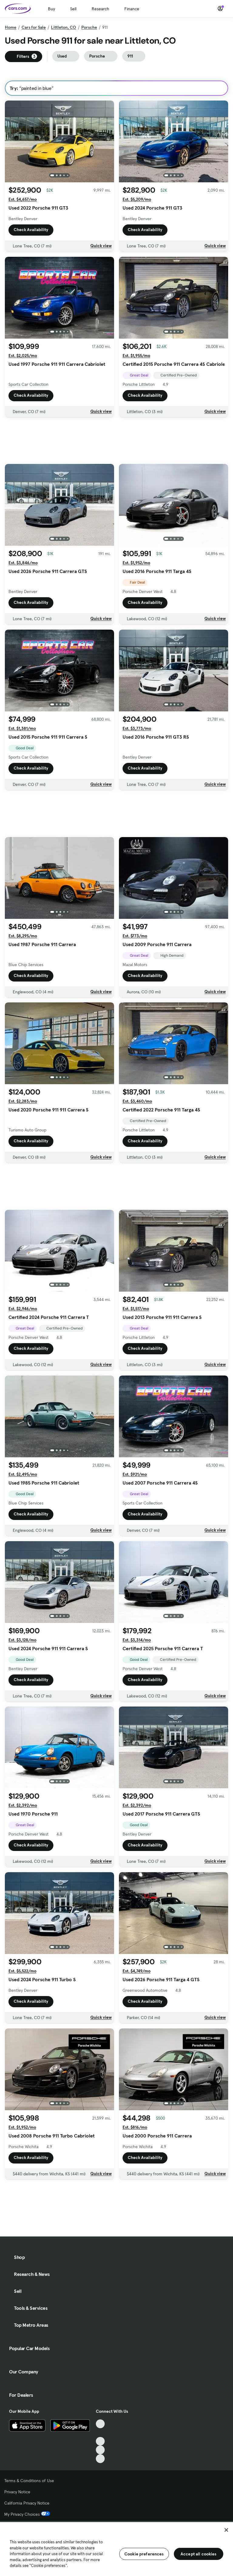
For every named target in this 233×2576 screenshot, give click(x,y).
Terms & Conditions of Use (29, 2480)
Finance (131, 9)
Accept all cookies (199, 2554)
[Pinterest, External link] (100, 2458)
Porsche (89, 27)
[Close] (226, 2530)
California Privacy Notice (26, 2503)
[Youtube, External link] (100, 2441)
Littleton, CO (63, 27)
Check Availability (31, 229)
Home (10, 27)
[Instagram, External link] (100, 2449)
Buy (51, 9)
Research (100, 9)
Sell (73, 9)
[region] (116, 2548)
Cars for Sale (34, 27)
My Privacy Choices (27, 2514)
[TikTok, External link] (100, 2423)
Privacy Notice (17, 2492)
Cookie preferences (144, 2554)
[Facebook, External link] (100, 2432)
